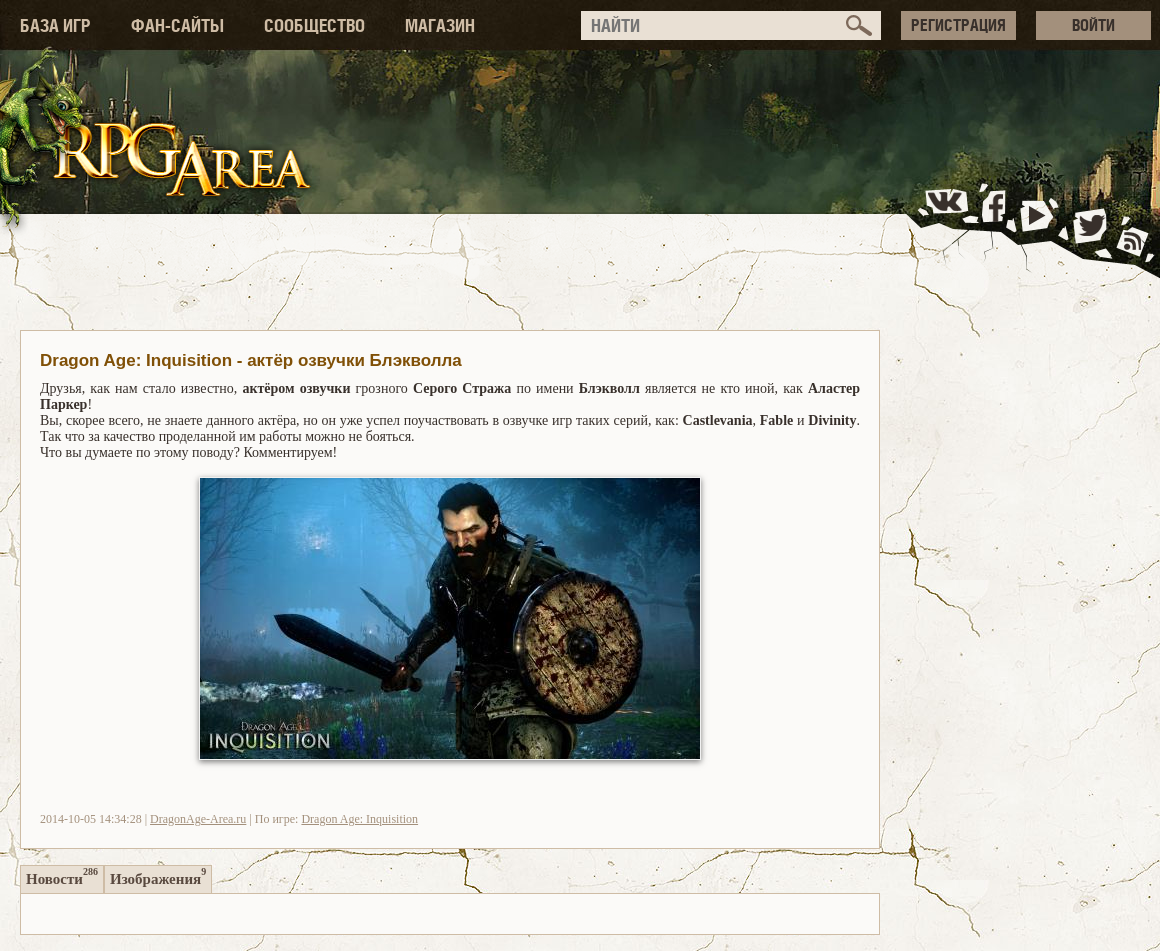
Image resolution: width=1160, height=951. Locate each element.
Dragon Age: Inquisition (359, 819)
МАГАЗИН (440, 25)
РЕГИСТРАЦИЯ (958, 25)
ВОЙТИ (1093, 25)
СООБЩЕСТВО (314, 25)
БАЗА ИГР (55, 25)
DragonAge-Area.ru (198, 819)
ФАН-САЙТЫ (177, 25)
